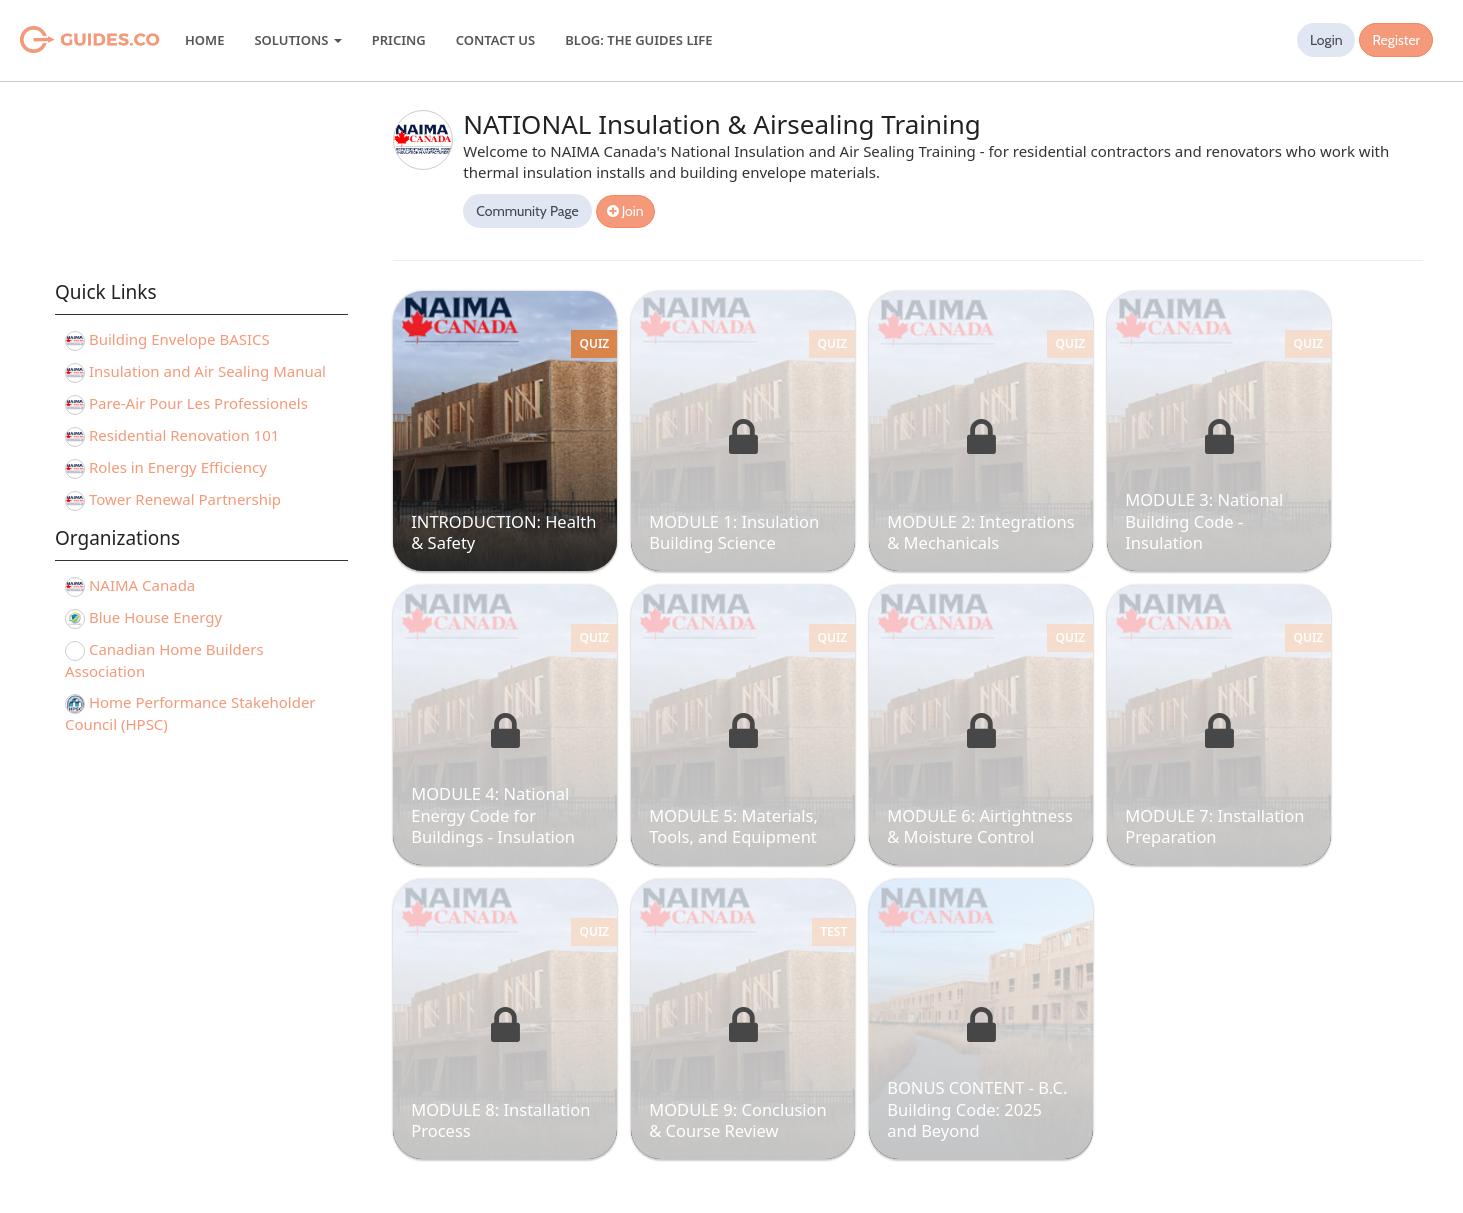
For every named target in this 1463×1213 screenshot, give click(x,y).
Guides (64, 40)
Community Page (527, 211)
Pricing (399, 40)
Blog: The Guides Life (638, 40)
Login (1326, 40)
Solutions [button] (297, 40)
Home (204, 40)
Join (625, 211)
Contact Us (495, 40)
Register (1396, 40)
